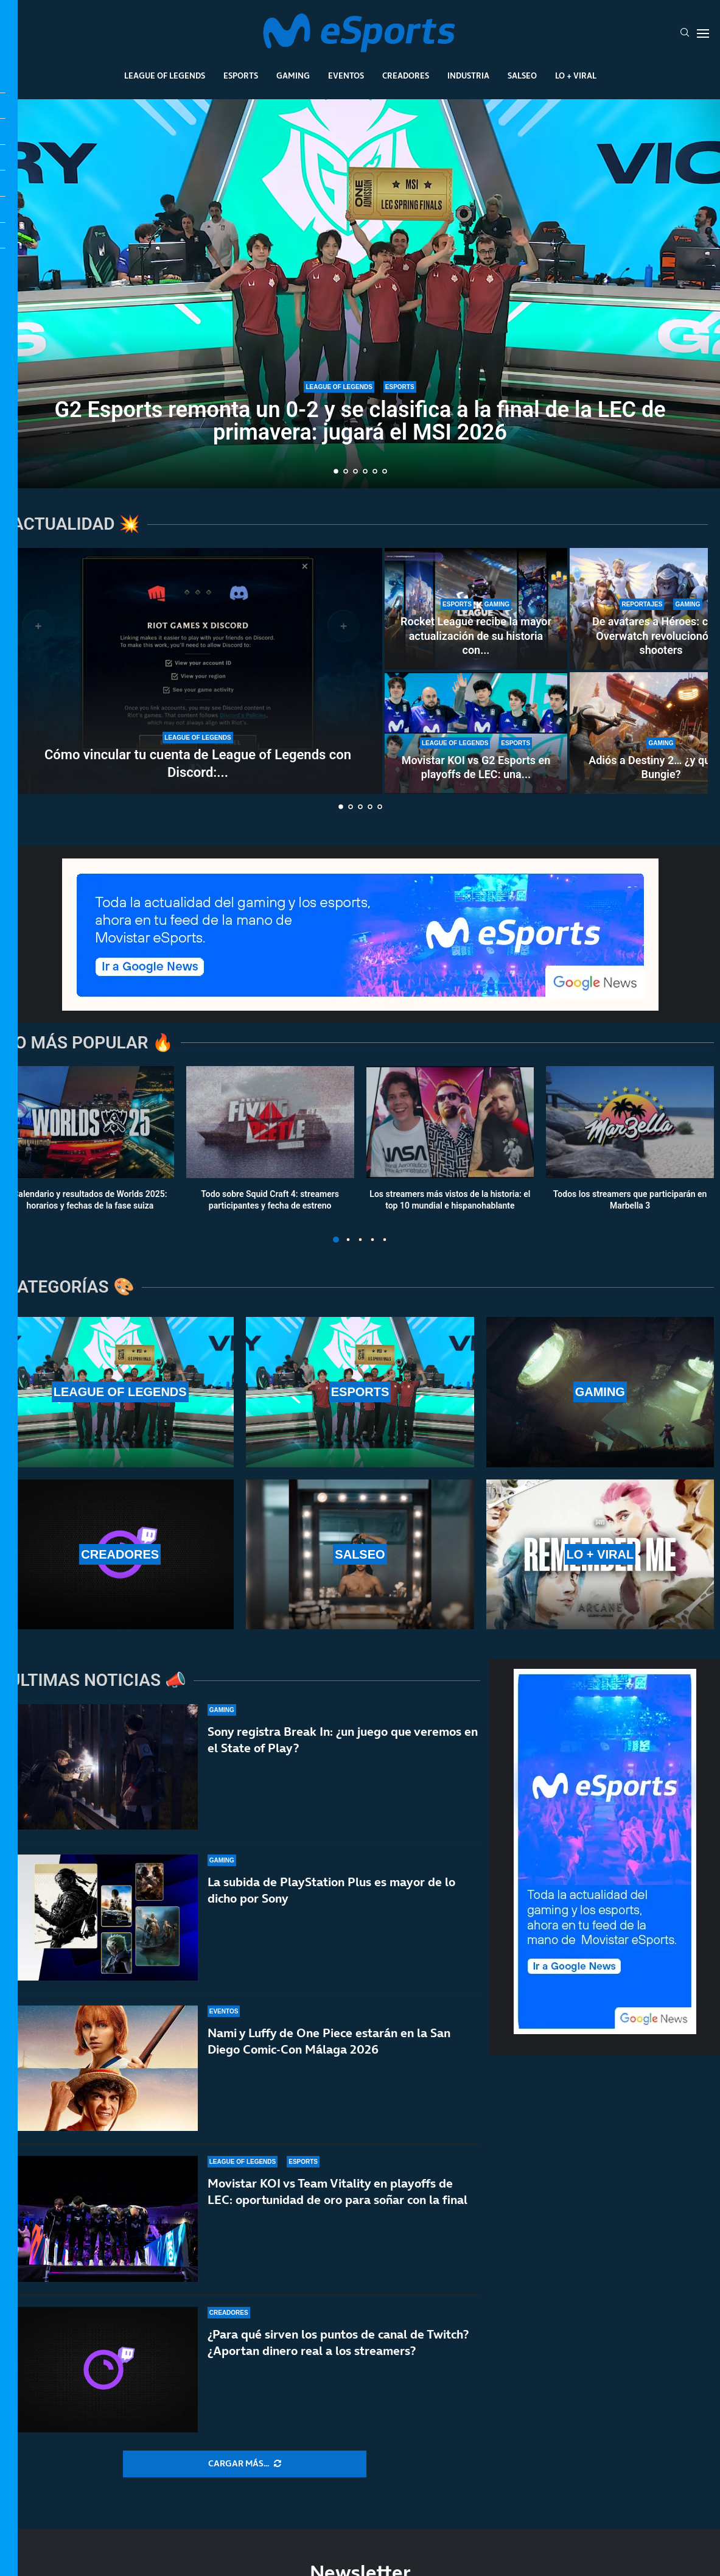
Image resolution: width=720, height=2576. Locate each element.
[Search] (685, 33)
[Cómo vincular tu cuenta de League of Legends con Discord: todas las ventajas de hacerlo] (197, 671)
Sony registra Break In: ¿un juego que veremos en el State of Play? (343, 1740)
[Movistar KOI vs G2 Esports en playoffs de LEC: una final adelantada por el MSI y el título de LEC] (476, 733)
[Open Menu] (703, 33)
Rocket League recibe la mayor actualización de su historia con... (475, 635)
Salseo (522, 75)
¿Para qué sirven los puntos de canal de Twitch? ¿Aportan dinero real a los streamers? (338, 2343)
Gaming (293, 75)
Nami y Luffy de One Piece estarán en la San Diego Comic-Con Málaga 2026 (329, 2041)
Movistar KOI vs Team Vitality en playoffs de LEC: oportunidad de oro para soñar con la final (337, 2191)
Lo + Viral (575, 75)
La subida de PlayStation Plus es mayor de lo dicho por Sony (331, 1890)
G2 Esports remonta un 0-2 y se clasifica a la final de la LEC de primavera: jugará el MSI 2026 (359, 421)
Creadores (405, 75)
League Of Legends (164, 75)
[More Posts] (244, 2464)
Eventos (346, 75)
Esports (240, 75)
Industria (468, 75)
